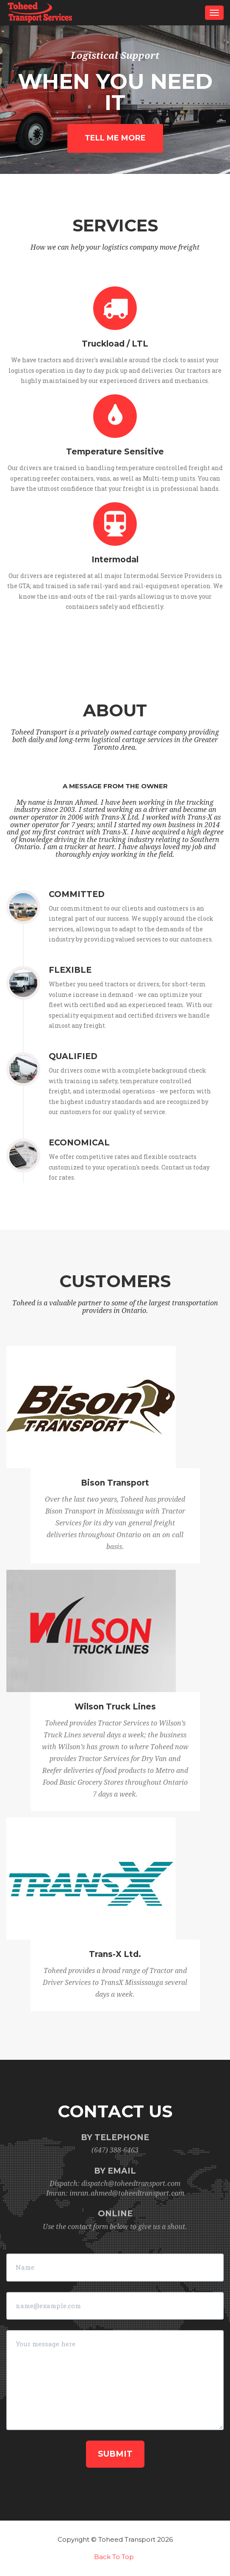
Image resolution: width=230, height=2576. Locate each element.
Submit (115, 2454)
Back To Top (114, 2557)
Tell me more (115, 138)
